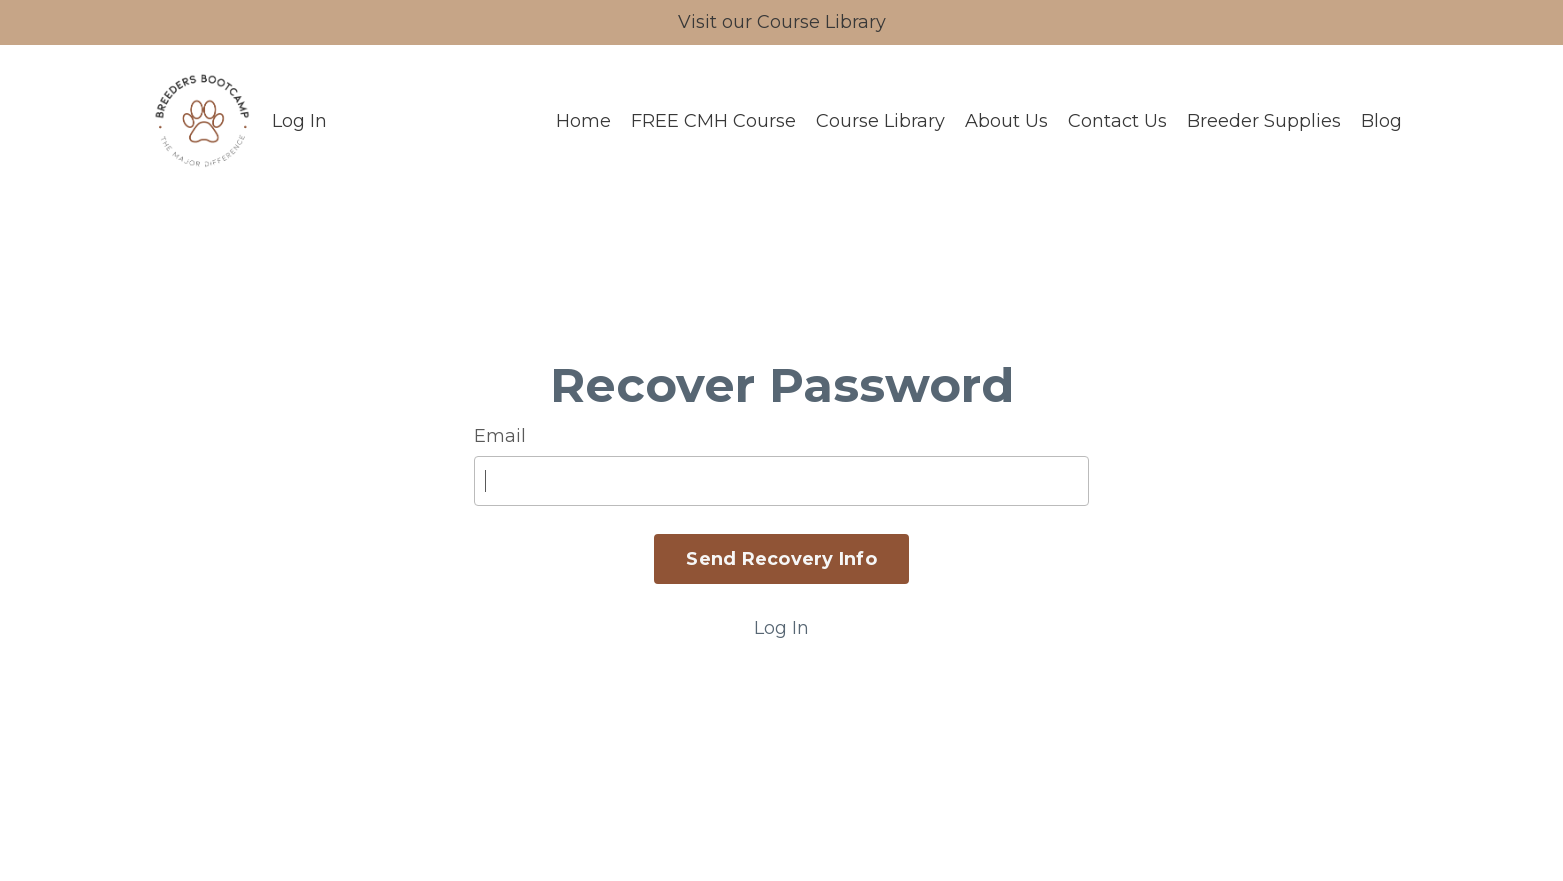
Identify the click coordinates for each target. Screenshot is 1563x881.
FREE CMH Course (713, 121)
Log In (299, 121)
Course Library (880, 121)
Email (500, 436)
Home (583, 121)
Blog (1381, 121)
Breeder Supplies (1264, 121)
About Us (1006, 121)
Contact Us (1117, 121)
